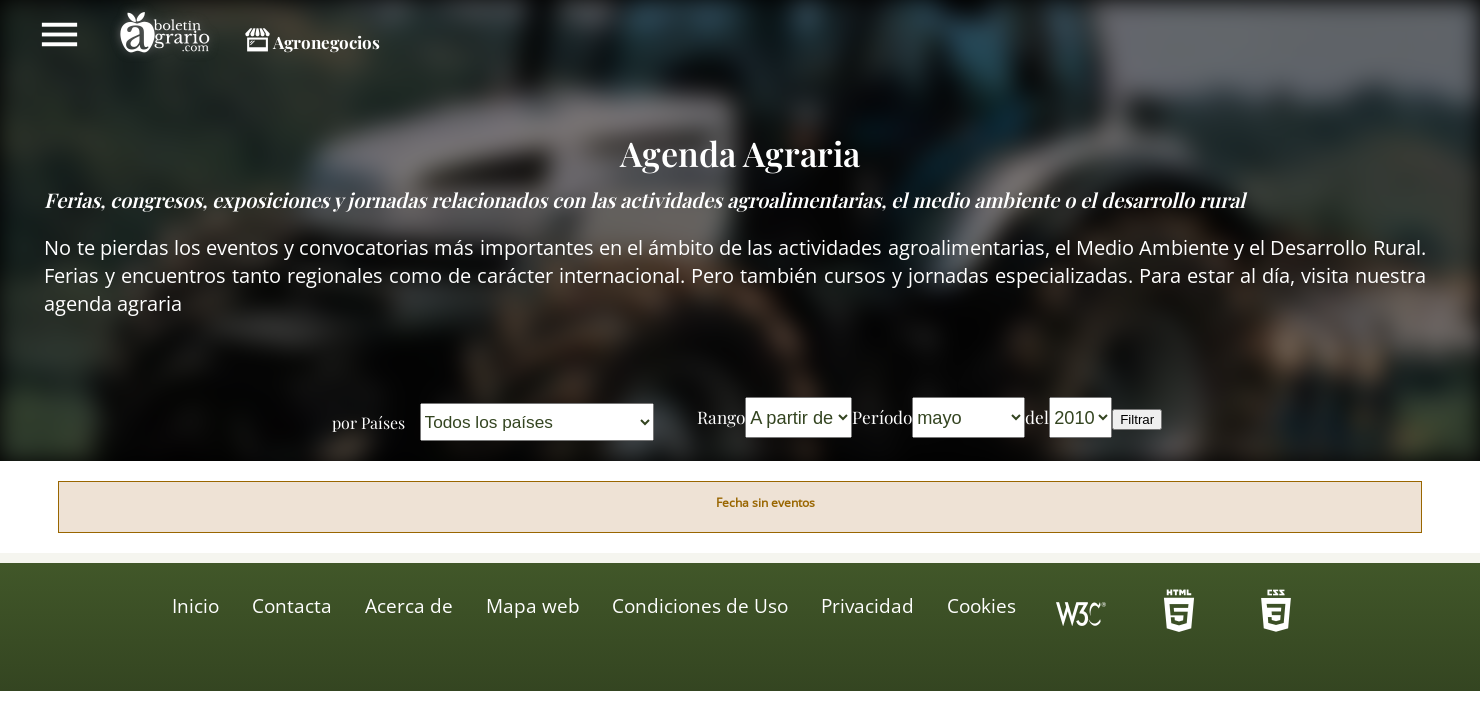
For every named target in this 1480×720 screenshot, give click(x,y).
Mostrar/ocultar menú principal (59, 34)
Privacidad (867, 606)
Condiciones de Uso (700, 606)
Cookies (981, 606)
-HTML (1179, 617)
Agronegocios (326, 42)
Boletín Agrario (165, 35)
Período (882, 416)
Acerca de (409, 606)
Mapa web (533, 606)
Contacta (292, 606)
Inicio (195, 606)
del (1037, 416)
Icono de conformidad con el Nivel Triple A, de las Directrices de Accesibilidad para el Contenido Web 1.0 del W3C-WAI (1081, 617)
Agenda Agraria (740, 153)
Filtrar (1137, 419)
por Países (368, 422)
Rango (721, 416)
